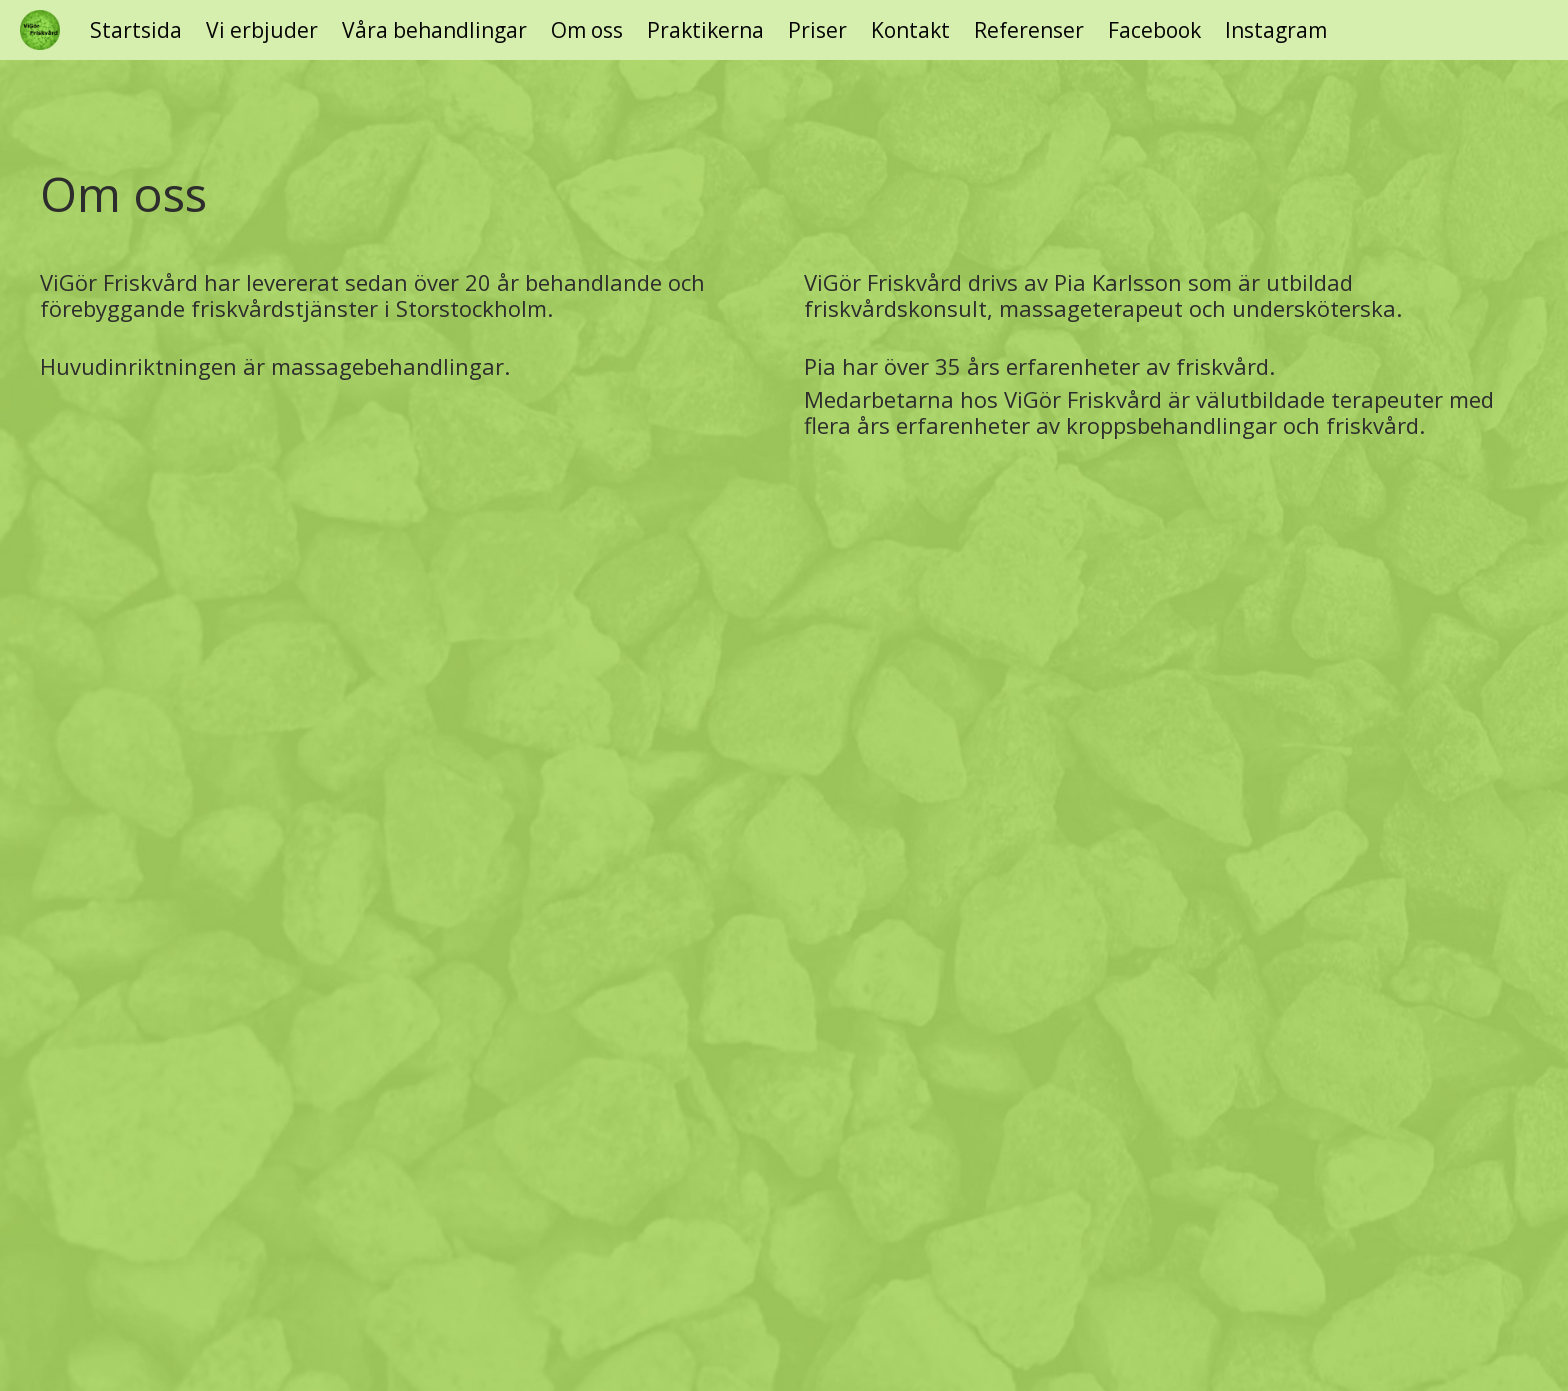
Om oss (587, 30)
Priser (817, 30)
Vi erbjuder (262, 30)
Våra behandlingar (434, 30)
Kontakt (910, 30)
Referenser (1029, 30)
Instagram (1276, 30)
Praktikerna (705, 30)
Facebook (1154, 30)
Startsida (136, 30)
